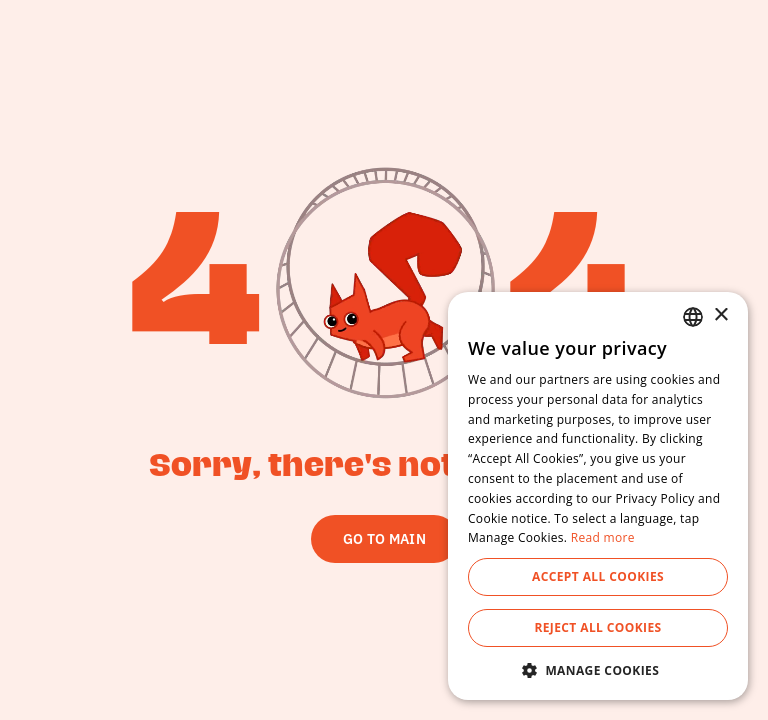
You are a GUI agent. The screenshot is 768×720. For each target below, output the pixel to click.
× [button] (720, 315)
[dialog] (598, 496)
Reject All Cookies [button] (597, 627)
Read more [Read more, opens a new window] (603, 537)
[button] (598, 670)
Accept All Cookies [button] (598, 576)
